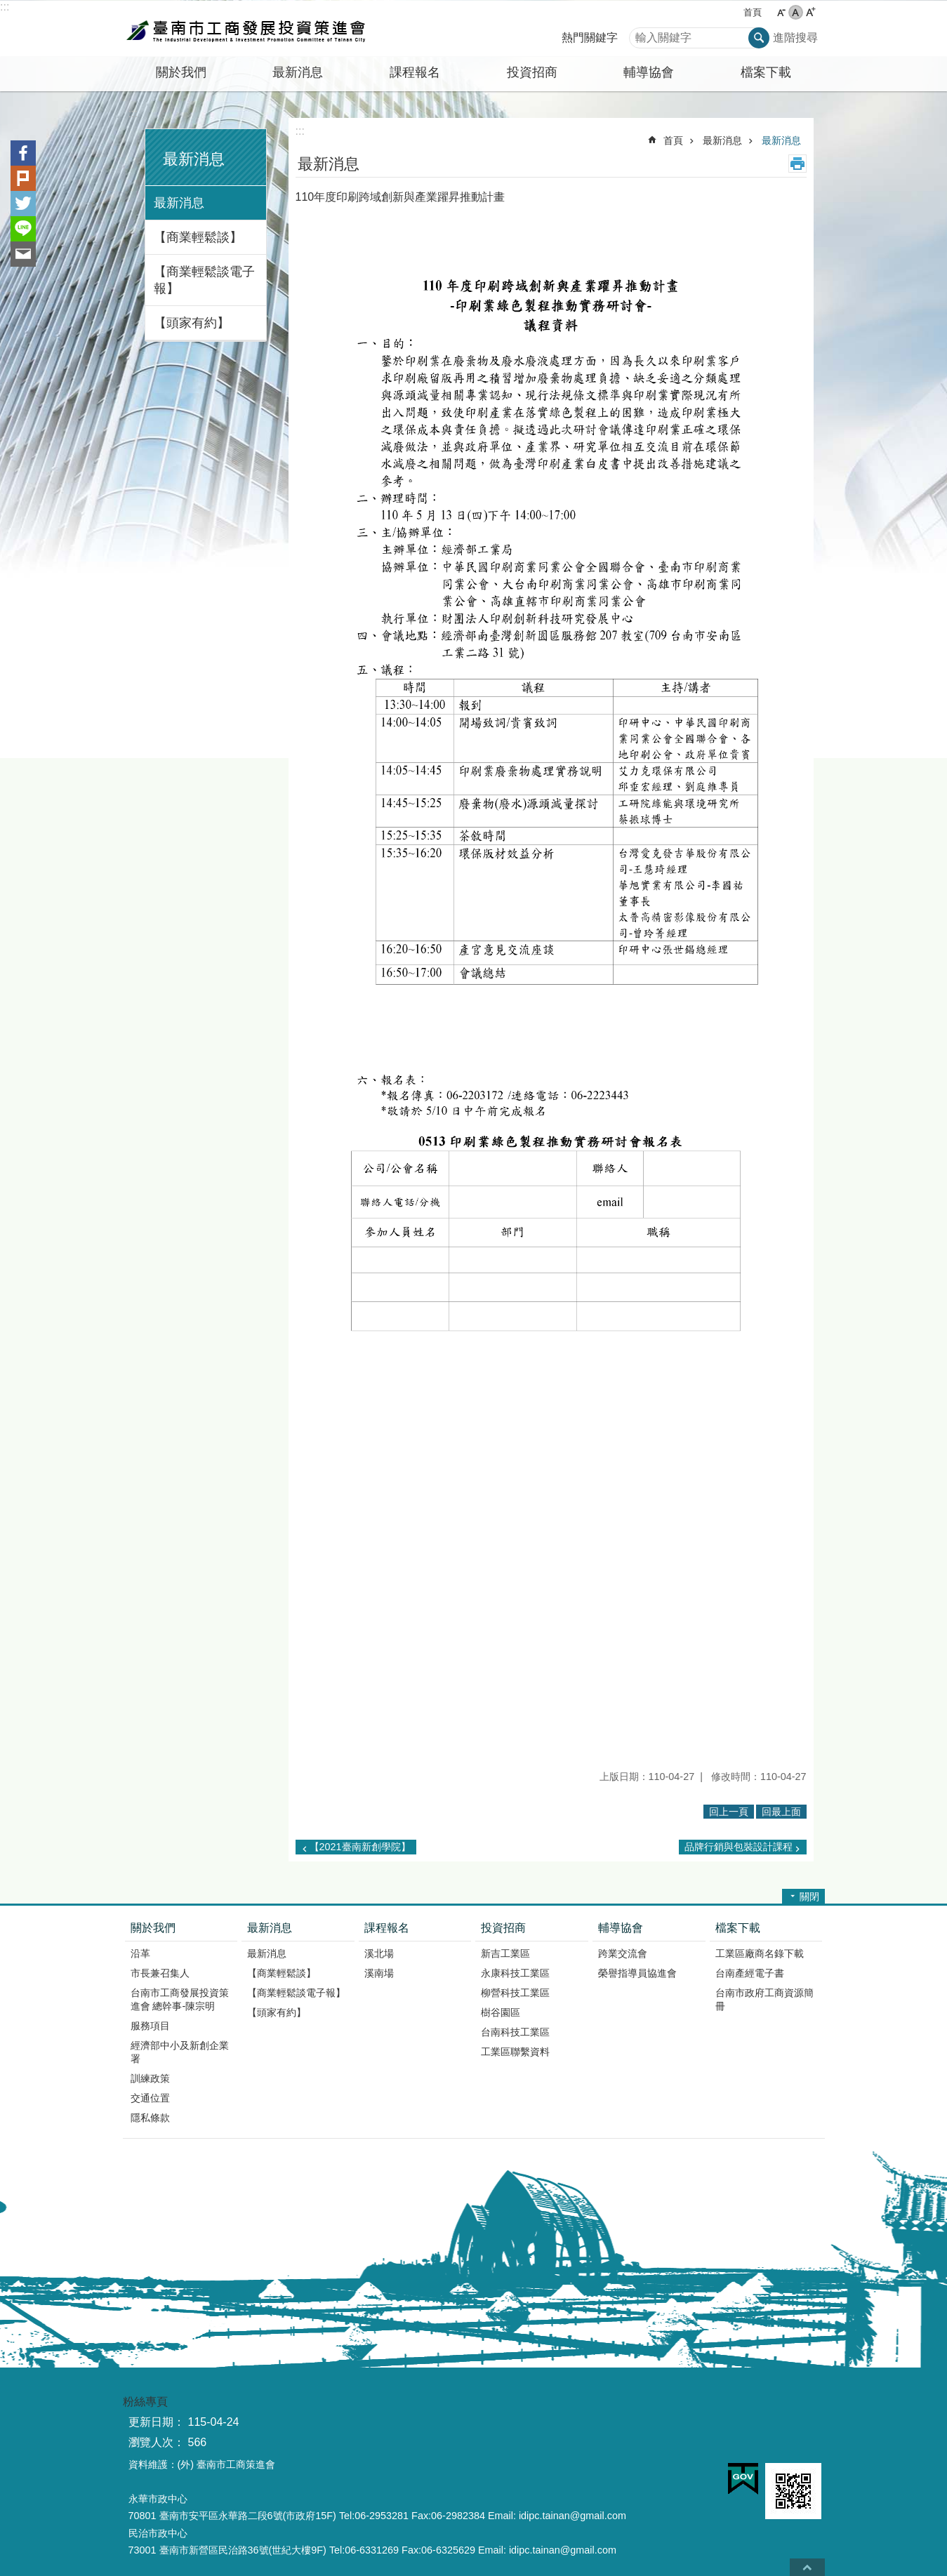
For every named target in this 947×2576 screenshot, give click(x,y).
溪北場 (379, 1953)
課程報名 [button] (415, 72)
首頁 (752, 12)
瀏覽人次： (156, 2442)
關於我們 (153, 1928)
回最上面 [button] (781, 1811)
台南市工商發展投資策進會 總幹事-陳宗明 (180, 1999)
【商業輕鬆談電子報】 (204, 280)
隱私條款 (150, 2117)
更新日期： (156, 2422)
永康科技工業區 (515, 1973)
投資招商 (503, 1928)
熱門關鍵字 (590, 38)
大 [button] (810, 12)
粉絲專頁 (145, 2402)
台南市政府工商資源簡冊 (764, 1999)
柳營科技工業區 (515, 1992)
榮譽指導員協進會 (637, 1973)
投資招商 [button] (532, 72)
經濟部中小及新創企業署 (180, 2052)
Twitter (23, 203)
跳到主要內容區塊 (7, 7)
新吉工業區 (505, 1953)
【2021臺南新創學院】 (360, 1846)
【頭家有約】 (192, 323)
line (23, 228)
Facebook (23, 153)
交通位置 (150, 2098)
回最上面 (807, 2567)
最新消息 (194, 159)
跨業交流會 (622, 1953)
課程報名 (386, 1928)
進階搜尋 (795, 38)
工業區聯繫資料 (515, 2051)
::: (4, 7)
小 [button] (781, 12)
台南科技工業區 (515, 2032)
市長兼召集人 (160, 1973)
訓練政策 (150, 2078)
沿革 (140, 1953)
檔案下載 (737, 1928)
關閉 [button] (809, 1896)
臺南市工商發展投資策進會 (246, 29)
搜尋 (640, 34)
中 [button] (795, 12)
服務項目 (150, 2025)
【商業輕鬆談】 (198, 237)
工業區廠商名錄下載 (759, 1953)
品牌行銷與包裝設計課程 (738, 1846)
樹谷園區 (500, 2012)
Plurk (23, 178)
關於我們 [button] (181, 72)
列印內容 (797, 163)
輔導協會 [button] (648, 72)
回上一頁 (728, 1811)
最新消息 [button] (297, 72)
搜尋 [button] (758, 37)
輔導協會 (620, 1928)
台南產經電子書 (749, 1973)
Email (23, 254)
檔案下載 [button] (766, 72)
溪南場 (379, 1973)
